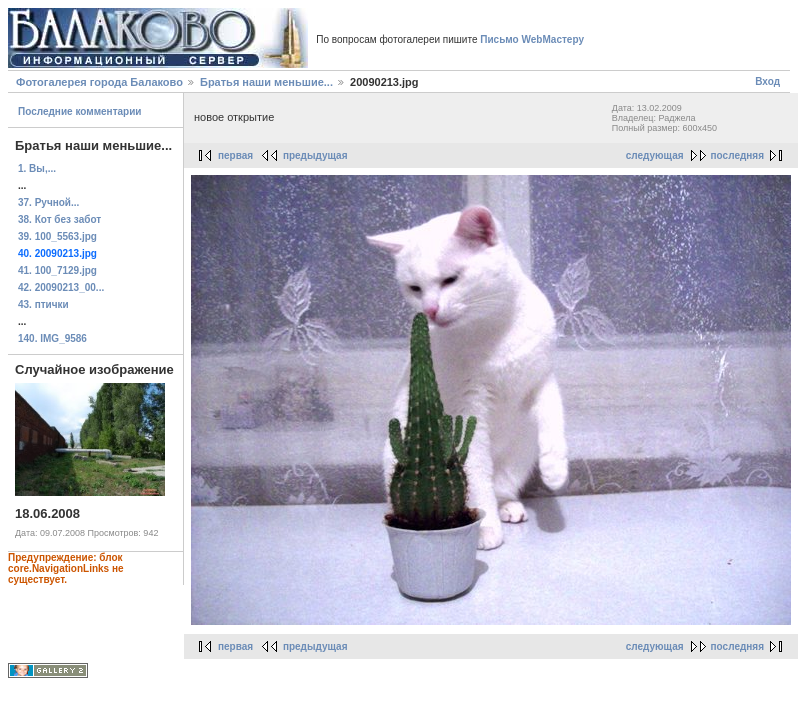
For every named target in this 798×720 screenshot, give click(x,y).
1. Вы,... (37, 168)
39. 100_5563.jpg (57, 236)
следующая (655, 155)
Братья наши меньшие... (266, 82)
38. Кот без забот (59, 219)
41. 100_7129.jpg (57, 270)
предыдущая (315, 155)
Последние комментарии (80, 111)
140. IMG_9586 (52, 338)
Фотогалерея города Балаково (99, 82)
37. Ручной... (48, 202)
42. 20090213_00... (61, 287)
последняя (737, 155)
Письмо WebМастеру (532, 39)
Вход (767, 81)
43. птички (43, 304)
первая (235, 155)
